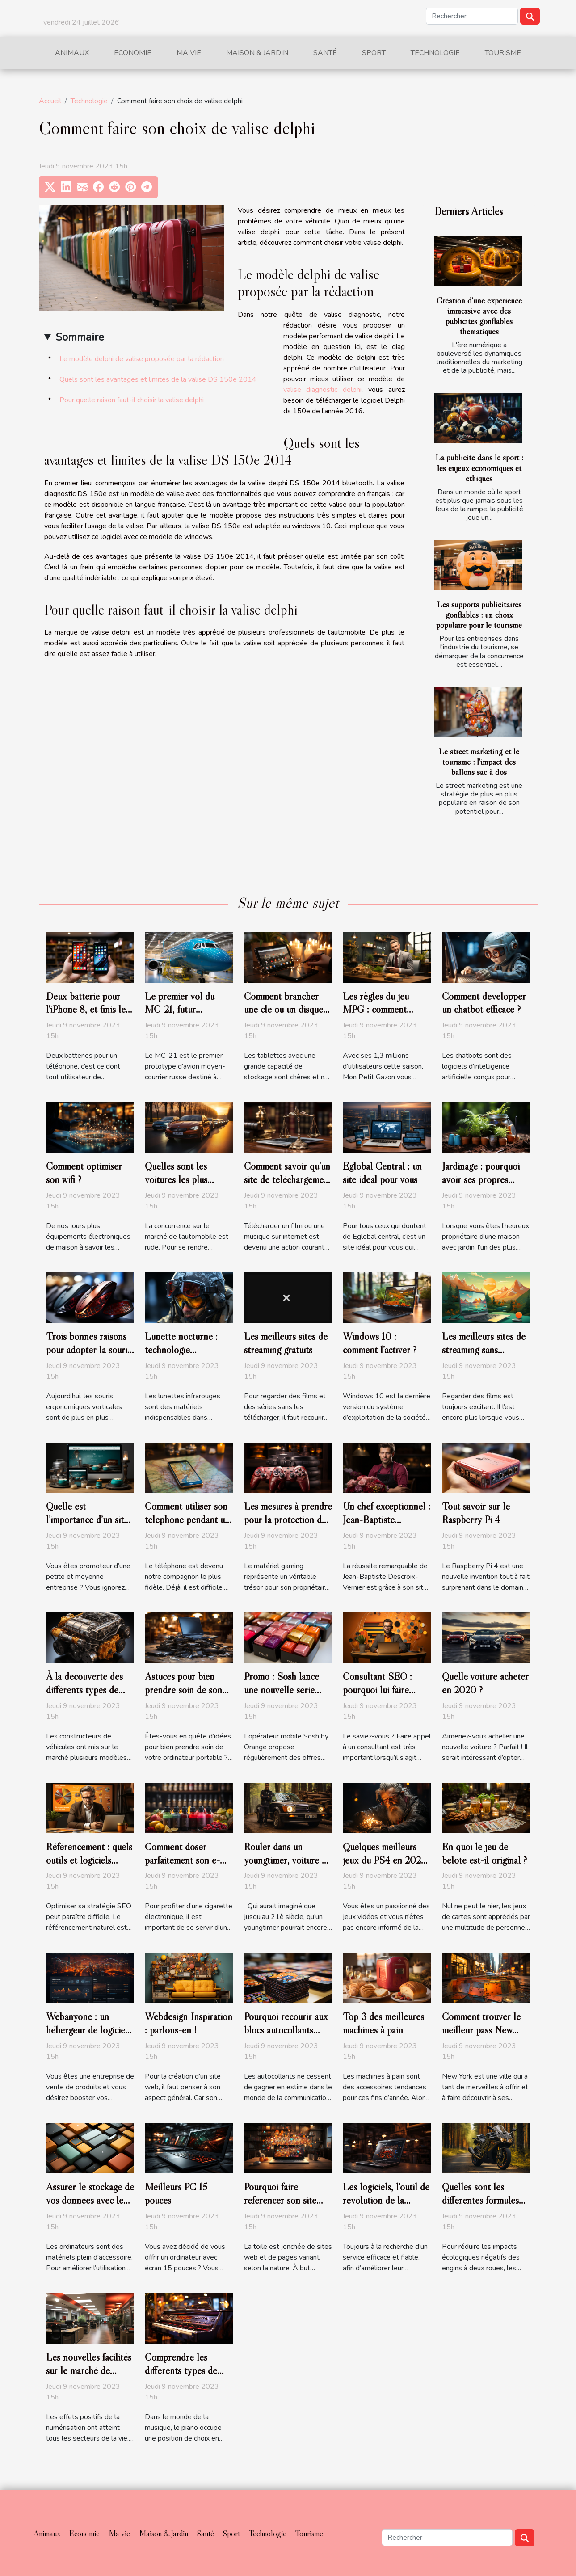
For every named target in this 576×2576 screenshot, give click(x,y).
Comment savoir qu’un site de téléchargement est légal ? (288, 1179)
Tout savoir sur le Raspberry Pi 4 (476, 1513)
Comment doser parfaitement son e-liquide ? (182, 1860)
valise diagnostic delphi (322, 390)
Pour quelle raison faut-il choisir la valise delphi (131, 400)
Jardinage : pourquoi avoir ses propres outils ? (481, 1179)
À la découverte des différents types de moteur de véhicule (84, 1689)
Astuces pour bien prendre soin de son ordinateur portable (183, 1689)
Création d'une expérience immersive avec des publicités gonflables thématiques (479, 316)
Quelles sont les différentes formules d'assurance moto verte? (480, 2206)
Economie (132, 53)
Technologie (435, 53)
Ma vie (189, 53)
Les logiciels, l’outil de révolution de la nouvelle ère (386, 2200)
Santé (325, 53)
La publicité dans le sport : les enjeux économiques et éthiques (479, 467)
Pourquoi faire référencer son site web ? (280, 2200)
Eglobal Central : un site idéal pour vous (382, 1173)
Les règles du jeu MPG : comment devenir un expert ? (380, 1009)
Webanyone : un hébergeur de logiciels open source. (88, 2030)
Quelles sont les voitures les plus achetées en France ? (185, 1179)
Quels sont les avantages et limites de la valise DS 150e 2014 (157, 379)
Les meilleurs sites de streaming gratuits (286, 1343)
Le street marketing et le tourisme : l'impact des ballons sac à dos (479, 761)
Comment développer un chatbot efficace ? (484, 1003)
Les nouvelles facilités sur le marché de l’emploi (88, 2370)
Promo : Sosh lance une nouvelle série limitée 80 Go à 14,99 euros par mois (287, 1696)
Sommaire (79, 337)
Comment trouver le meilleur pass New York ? (481, 2030)
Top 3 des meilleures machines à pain (383, 2023)
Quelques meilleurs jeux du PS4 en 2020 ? (385, 1860)
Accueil (50, 101)
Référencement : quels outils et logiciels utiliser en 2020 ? (89, 1860)
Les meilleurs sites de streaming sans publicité (484, 1349)
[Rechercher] (472, 16)
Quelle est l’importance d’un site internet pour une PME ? (87, 1526)
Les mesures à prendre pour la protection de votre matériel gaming (288, 1519)
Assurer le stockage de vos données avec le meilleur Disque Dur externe (90, 2206)
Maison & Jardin (257, 53)
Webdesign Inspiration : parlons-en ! (188, 2023)
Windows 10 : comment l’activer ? (379, 1343)
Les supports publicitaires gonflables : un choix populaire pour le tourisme (479, 614)
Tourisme (503, 53)
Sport (374, 53)
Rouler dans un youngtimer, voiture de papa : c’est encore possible (287, 1866)
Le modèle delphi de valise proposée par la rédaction (141, 359)
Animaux (72, 53)
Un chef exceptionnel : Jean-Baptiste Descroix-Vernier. (386, 1519)
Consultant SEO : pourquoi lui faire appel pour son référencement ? (377, 1696)
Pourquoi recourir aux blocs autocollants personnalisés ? (286, 2030)
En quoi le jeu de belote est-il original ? (484, 1853)
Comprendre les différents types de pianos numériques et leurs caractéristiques (185, 2377)
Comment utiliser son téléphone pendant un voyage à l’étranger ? (187, 1519)
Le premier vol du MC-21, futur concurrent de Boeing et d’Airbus (187, 1016)
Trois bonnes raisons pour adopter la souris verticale (88, 1349)
